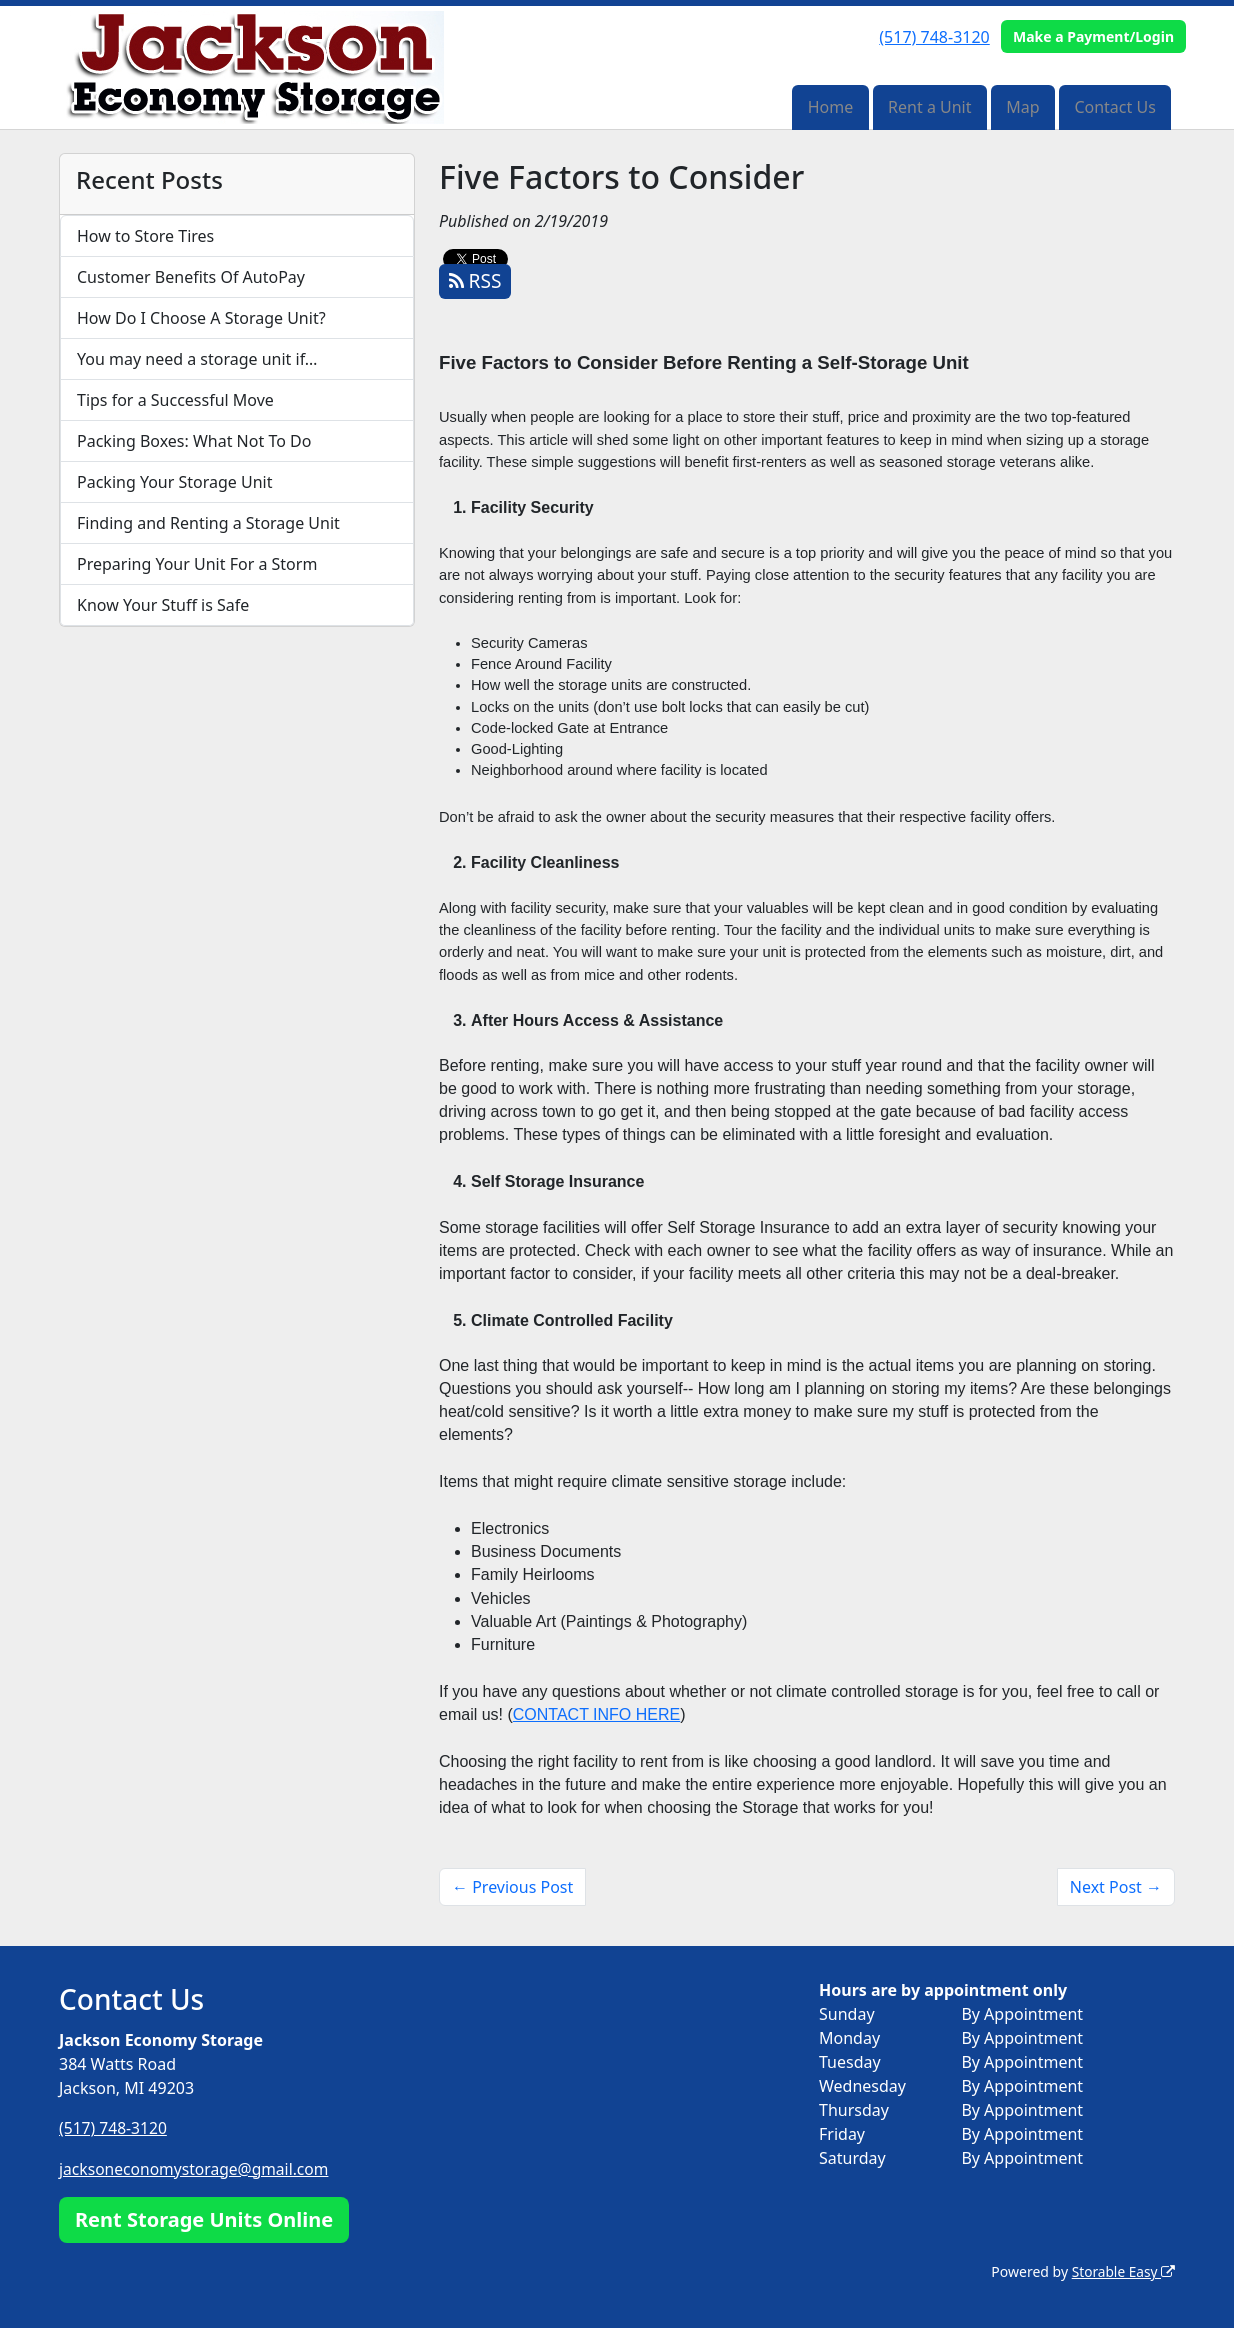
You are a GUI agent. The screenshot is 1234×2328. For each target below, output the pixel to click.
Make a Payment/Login (1093, 36)
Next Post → (1116, 1887)
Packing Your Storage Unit (175, 482)
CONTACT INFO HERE (596, 1714)
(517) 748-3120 (934, 37)
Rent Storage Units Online (204, 2218)
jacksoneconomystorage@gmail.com (197, 2168)
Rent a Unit (929, 107)
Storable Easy (1122, 2270)
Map (1022, 107)
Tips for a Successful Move (175, 400)
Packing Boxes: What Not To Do (194, 441)
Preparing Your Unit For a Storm (197, 564)
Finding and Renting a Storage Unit (208, 523)
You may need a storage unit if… (197, 359)
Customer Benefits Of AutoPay (191, 277)
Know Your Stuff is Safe (163, 605)
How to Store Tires (145, 236)
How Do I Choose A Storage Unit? (201, 318)
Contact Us (1114, 107)
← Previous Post (512, 1887)
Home (831, 107)
